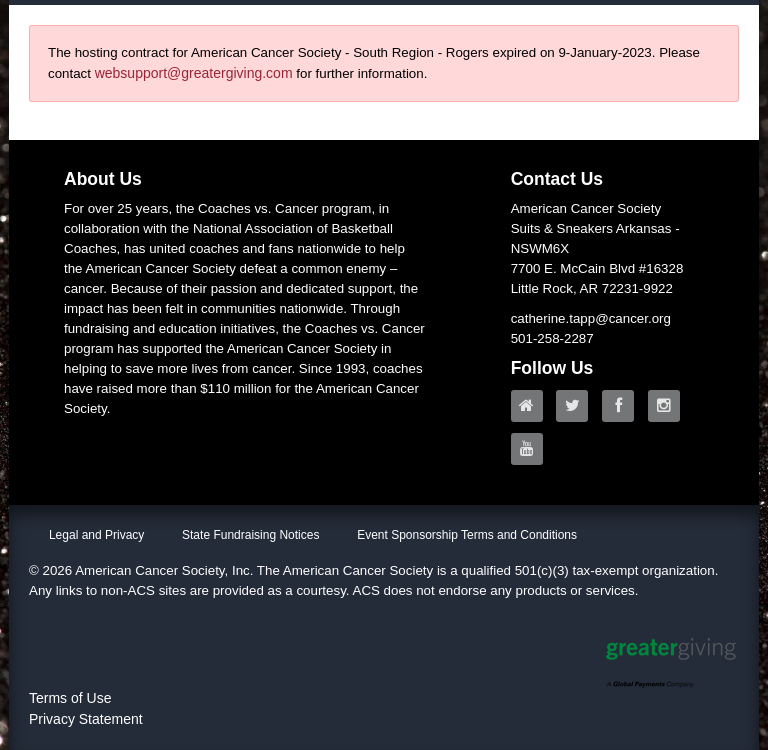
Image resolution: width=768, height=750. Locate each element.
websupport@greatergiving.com (194, 73)
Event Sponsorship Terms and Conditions (467, 535)
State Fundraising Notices (250, 535)
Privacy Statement (86, 719)
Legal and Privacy (96, 535)
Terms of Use (70, 698)
